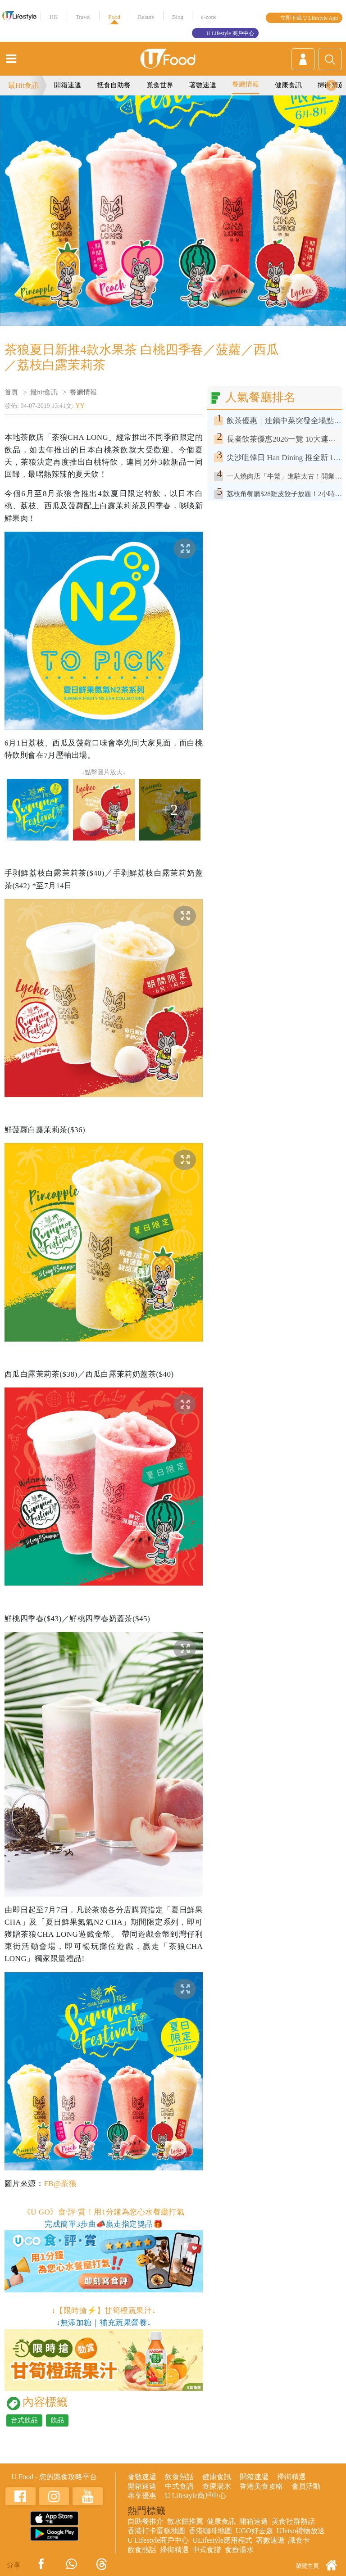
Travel (83, 17)
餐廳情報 (245, 84)
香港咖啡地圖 (210, 2531)
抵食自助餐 (114, 85)
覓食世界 (159, 85)
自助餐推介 (145, 2521)
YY (80, 405)
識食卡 (299, 2540)
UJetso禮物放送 (301, 2531)
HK (54, 17)
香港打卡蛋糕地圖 (156, 2531)
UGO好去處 (254, 2531)
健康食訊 (288, 85)
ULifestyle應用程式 (222, 2540)
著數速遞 (202, 85)
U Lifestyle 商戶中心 (230, 33)
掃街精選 (291, 2477)
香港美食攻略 (261, 2486)
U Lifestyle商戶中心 (195, 2495)
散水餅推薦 (185, 2521)
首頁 (11, 392)
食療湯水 (216, 2486)
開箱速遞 (67, 85)
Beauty (146, 17)
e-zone (209, 17)
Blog (177, 17)
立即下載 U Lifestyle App (309, 18)
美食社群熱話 (293, 2521)
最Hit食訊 (23, 85)
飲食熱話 (179, 2477)
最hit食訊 (44, 392)
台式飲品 (24, 2420)
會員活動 (305, 2486)
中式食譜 (179, 2486)
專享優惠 (141, 2495)
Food (114, 17)
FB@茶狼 (60, 2183)
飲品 (57, 2420)
